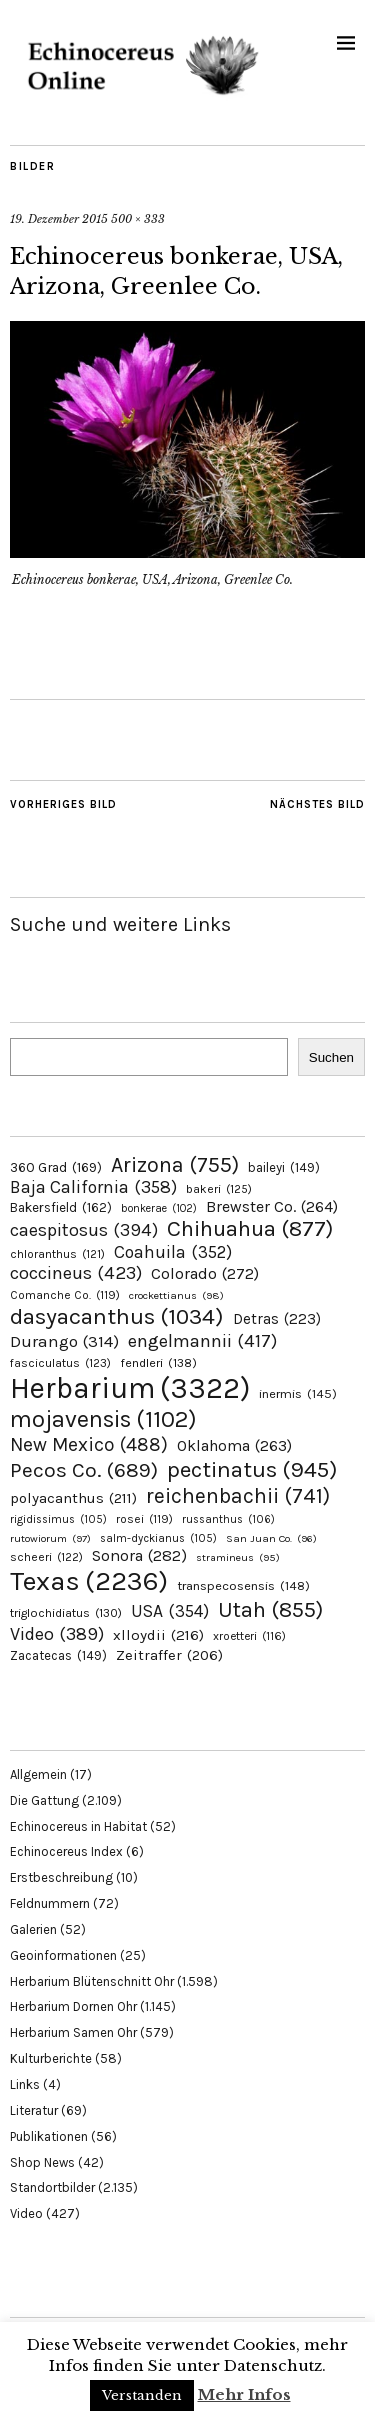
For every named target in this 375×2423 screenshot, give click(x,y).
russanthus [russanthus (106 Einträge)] (228, 1519)
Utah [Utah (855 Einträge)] (270, 1610)
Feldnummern (50, 1903)
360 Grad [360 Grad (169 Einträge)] (56, 1167)
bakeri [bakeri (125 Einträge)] (219, 1189)
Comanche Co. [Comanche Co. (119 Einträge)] (65, 1295)
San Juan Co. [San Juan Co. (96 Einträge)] (271, 1538)
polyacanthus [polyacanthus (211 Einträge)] (73, 1498)
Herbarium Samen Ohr (73, 2032)
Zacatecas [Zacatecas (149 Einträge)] (58, 1655)
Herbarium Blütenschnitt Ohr (92, 1981)
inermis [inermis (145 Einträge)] (298, 1393)
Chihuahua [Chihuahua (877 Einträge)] (250, 1229)
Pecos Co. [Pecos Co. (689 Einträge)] (84, 1470)
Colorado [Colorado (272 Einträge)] (205, 1273)
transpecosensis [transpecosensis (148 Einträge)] (243, 1585)
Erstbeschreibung (61, 1877)
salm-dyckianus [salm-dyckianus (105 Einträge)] (158, 1538)
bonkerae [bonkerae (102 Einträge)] (159, 1208)
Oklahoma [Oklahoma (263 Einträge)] (234, 1445)
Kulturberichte (51, 2058)
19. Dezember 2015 (59, 219)
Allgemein (38, 1774)
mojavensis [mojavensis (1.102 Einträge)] (103, 1419)
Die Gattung (44, 1800)
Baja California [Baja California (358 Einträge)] (93, 1187)
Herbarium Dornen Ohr (73, 2006)
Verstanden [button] (142, 2395)
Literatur (34, 2110)
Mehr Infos (244, 2394)
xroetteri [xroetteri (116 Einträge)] (249, 1636)
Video (26, 2213)
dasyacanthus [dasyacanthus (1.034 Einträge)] (117, 1316)
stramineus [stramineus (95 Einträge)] (238, 1557)
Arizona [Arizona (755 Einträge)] (175, 1164)
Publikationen (49, 2136)
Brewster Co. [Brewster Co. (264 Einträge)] (272, 1206)
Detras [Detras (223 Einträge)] (277, 1319)
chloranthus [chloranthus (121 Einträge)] (57, 1254)
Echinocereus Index (66, 1851)
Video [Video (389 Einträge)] (57, 1634)
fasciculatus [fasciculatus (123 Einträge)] (60, 1363)
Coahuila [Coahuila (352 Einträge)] (173, 1252)
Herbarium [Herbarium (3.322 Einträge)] (130, 1388)
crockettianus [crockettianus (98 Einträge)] (176, 1295)
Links (25, 2084)
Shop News (42, 2162)
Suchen (331, 1057)
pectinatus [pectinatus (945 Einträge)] (252, 1469)
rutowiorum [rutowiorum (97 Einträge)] (50, 1538)
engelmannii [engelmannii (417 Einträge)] (202, 1341)
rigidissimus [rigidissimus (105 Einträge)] (58, 1519)
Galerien (33, 1929)
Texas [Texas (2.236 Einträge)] (89, 1581)
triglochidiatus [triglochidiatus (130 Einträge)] (66, 1613)
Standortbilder (52, 2187)
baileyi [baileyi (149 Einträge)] (284, 1167)
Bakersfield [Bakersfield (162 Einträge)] (61, 1207)
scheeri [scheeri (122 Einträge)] (46, 1557)
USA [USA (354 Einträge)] (170, 1611)
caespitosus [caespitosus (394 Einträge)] (84, 1230)
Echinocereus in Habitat (78, 1826)
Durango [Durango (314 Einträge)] (64, 1341)
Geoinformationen (63, 1955)
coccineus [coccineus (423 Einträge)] (76, 1273)
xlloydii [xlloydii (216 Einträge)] (158, 1635)
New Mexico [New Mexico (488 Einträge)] (89, 1444)
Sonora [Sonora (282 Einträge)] (139, 1555)
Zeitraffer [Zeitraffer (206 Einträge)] (169, 1655)
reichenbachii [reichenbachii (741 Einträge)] (238, 1495)
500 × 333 (138, 219)
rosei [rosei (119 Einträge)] (144, 1519)
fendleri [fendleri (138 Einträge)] (158, 1362)
